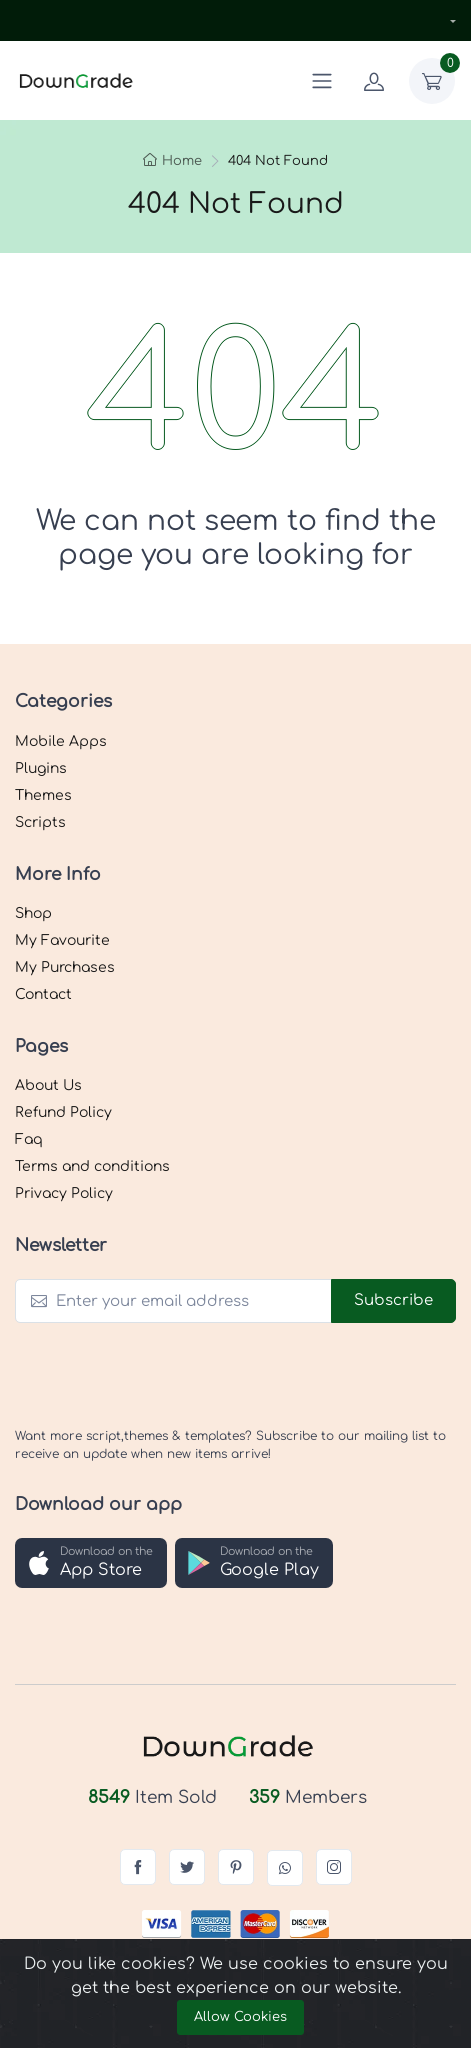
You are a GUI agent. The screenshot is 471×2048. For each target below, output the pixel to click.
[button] (91, 1563)
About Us (48, 1085)
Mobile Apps (61, 741)
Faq (29, 1139)
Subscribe (393, 1300)
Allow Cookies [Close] (240, 2017)
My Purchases (65, 967)
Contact (43, 994)
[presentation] (167, 1370)
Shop (33, 913)
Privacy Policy (64, 1193)
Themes (43, 795)
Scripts (40, 822)
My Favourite (62, 940)
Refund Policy (63, 1112)
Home (172, 161)
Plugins (41, 768)
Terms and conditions (92, 1166)
